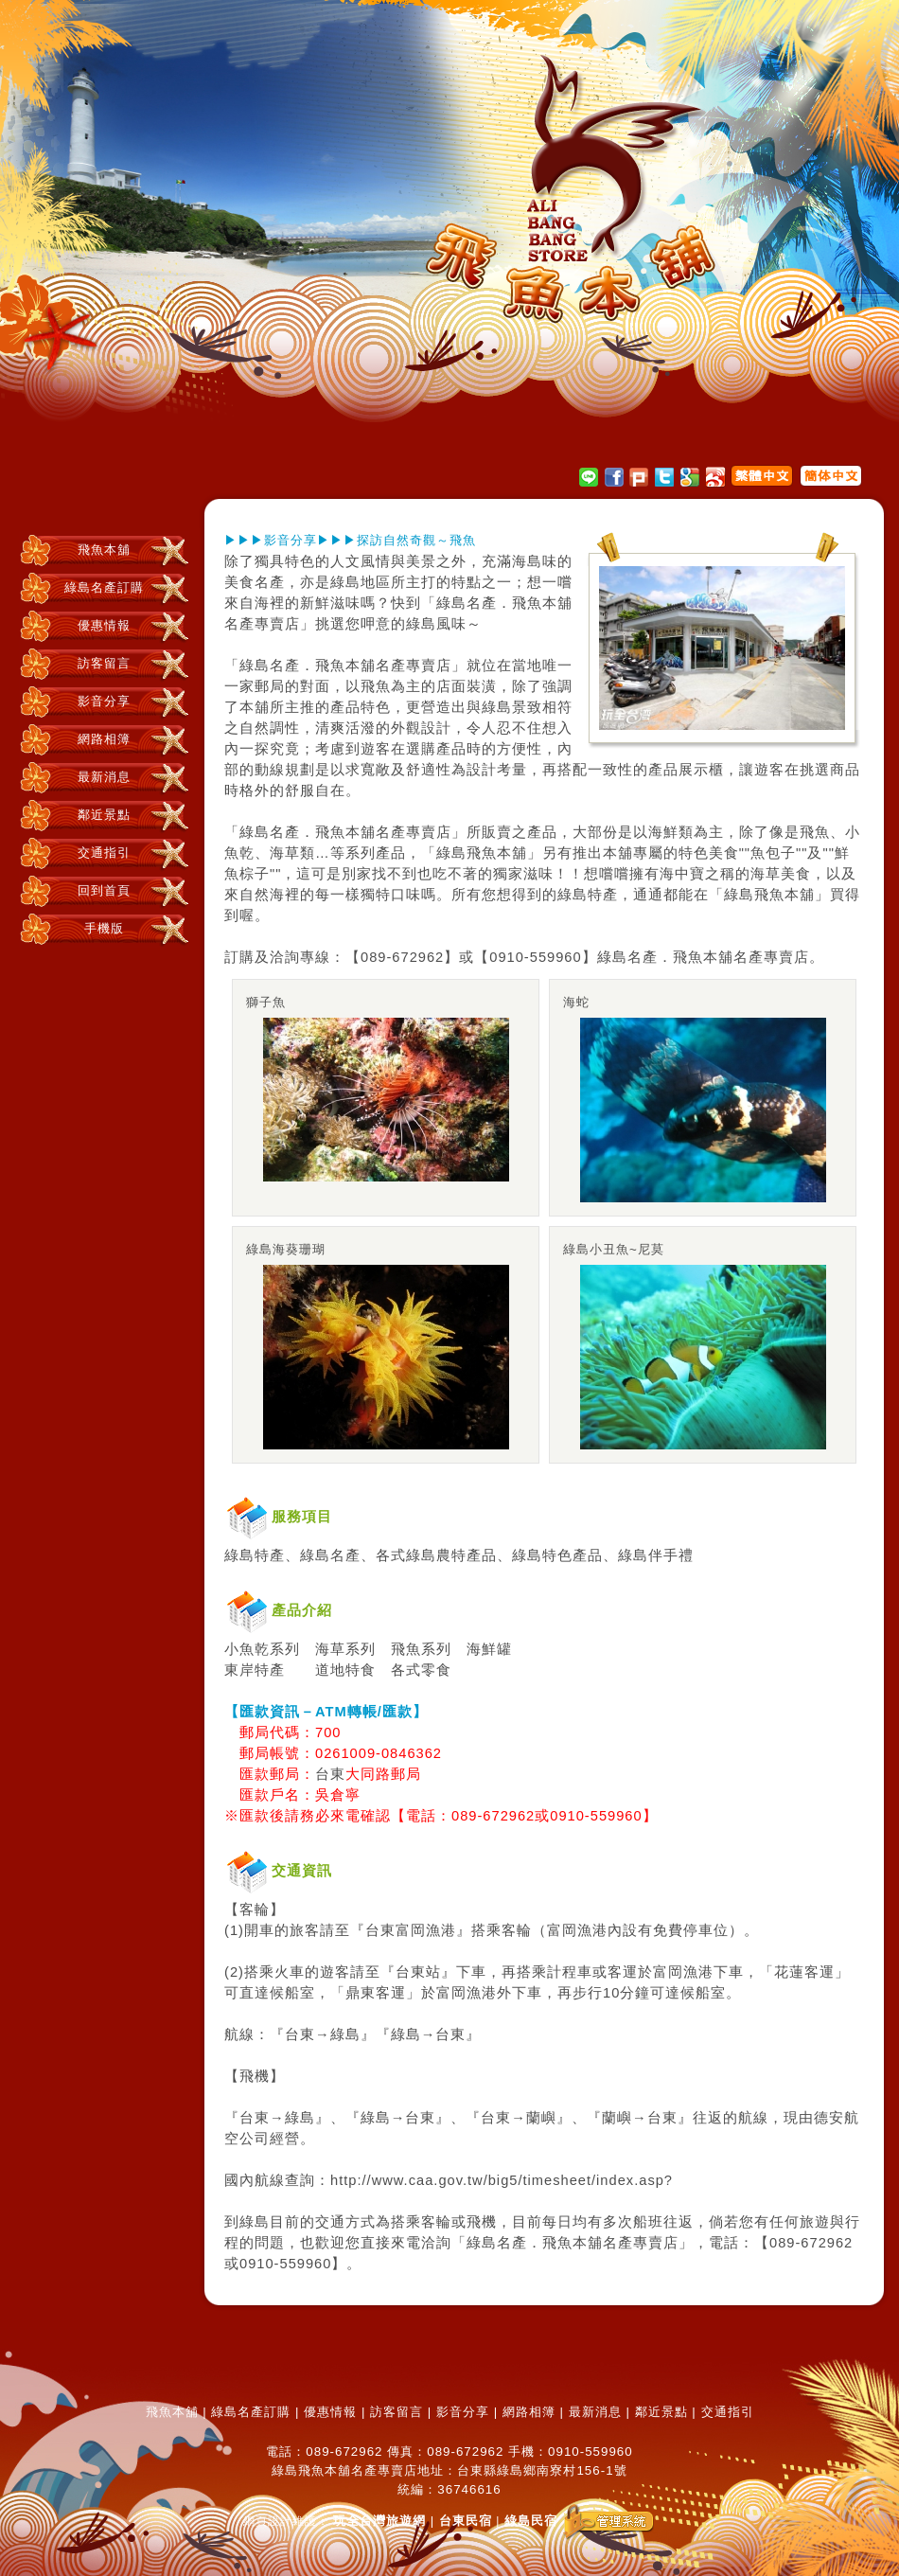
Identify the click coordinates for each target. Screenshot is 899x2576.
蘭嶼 (541, 2117)
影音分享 (104, 701)
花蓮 (789, 1972)
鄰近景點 (104, 815)
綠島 (345, 582)
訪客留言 (104, 663)
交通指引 (104, 852)
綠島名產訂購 (104, 587)
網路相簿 (104, 739)
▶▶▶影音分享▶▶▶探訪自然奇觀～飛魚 (350, 540)
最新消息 (104, 777)
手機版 (104, 928)
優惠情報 (104, 625)
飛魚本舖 (104, 549)
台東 (330, 1774)
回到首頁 (104, 890)
